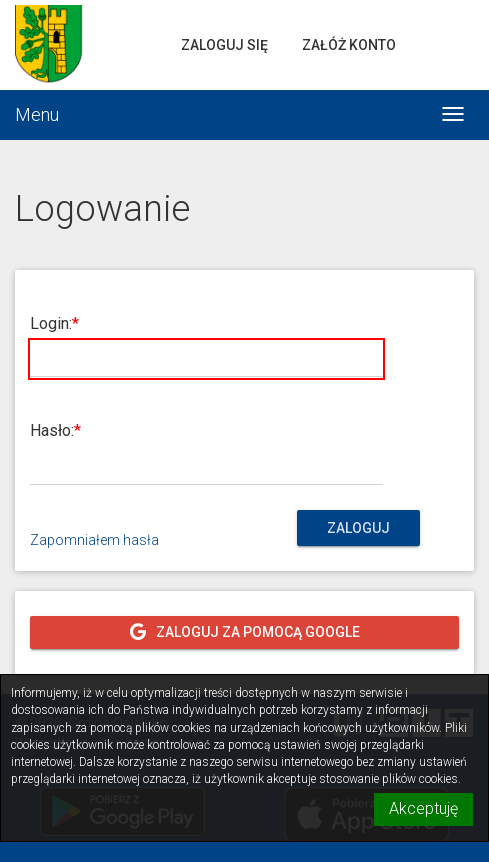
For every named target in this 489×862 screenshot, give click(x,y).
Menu (37, 114)
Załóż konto (349, 45)
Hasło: (52, 430)
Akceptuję (423, 808)
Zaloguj (358, 528)
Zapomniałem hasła (94, 540)
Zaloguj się (224, 45)
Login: (51, 323)
